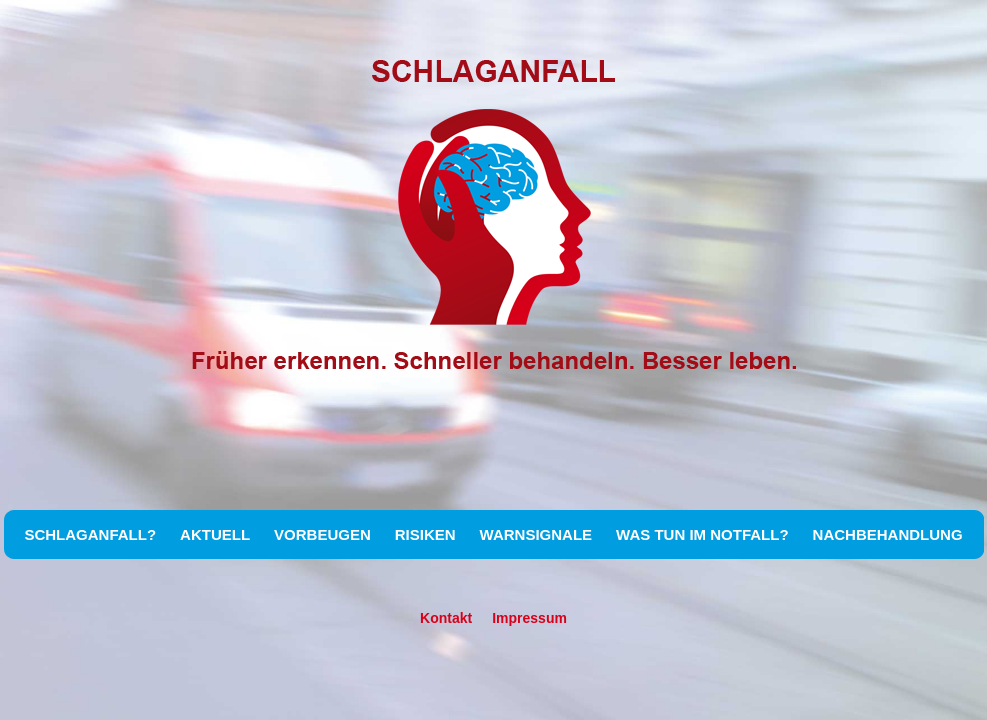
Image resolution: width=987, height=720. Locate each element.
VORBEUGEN (322, 534)
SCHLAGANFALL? (90, 534)
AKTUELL (215, 534)
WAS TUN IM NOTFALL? (702, 534)
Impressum (529, 618)
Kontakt (446, 618)
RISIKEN (425, 534)
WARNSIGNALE (536, 534)
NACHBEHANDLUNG (888, 534)
